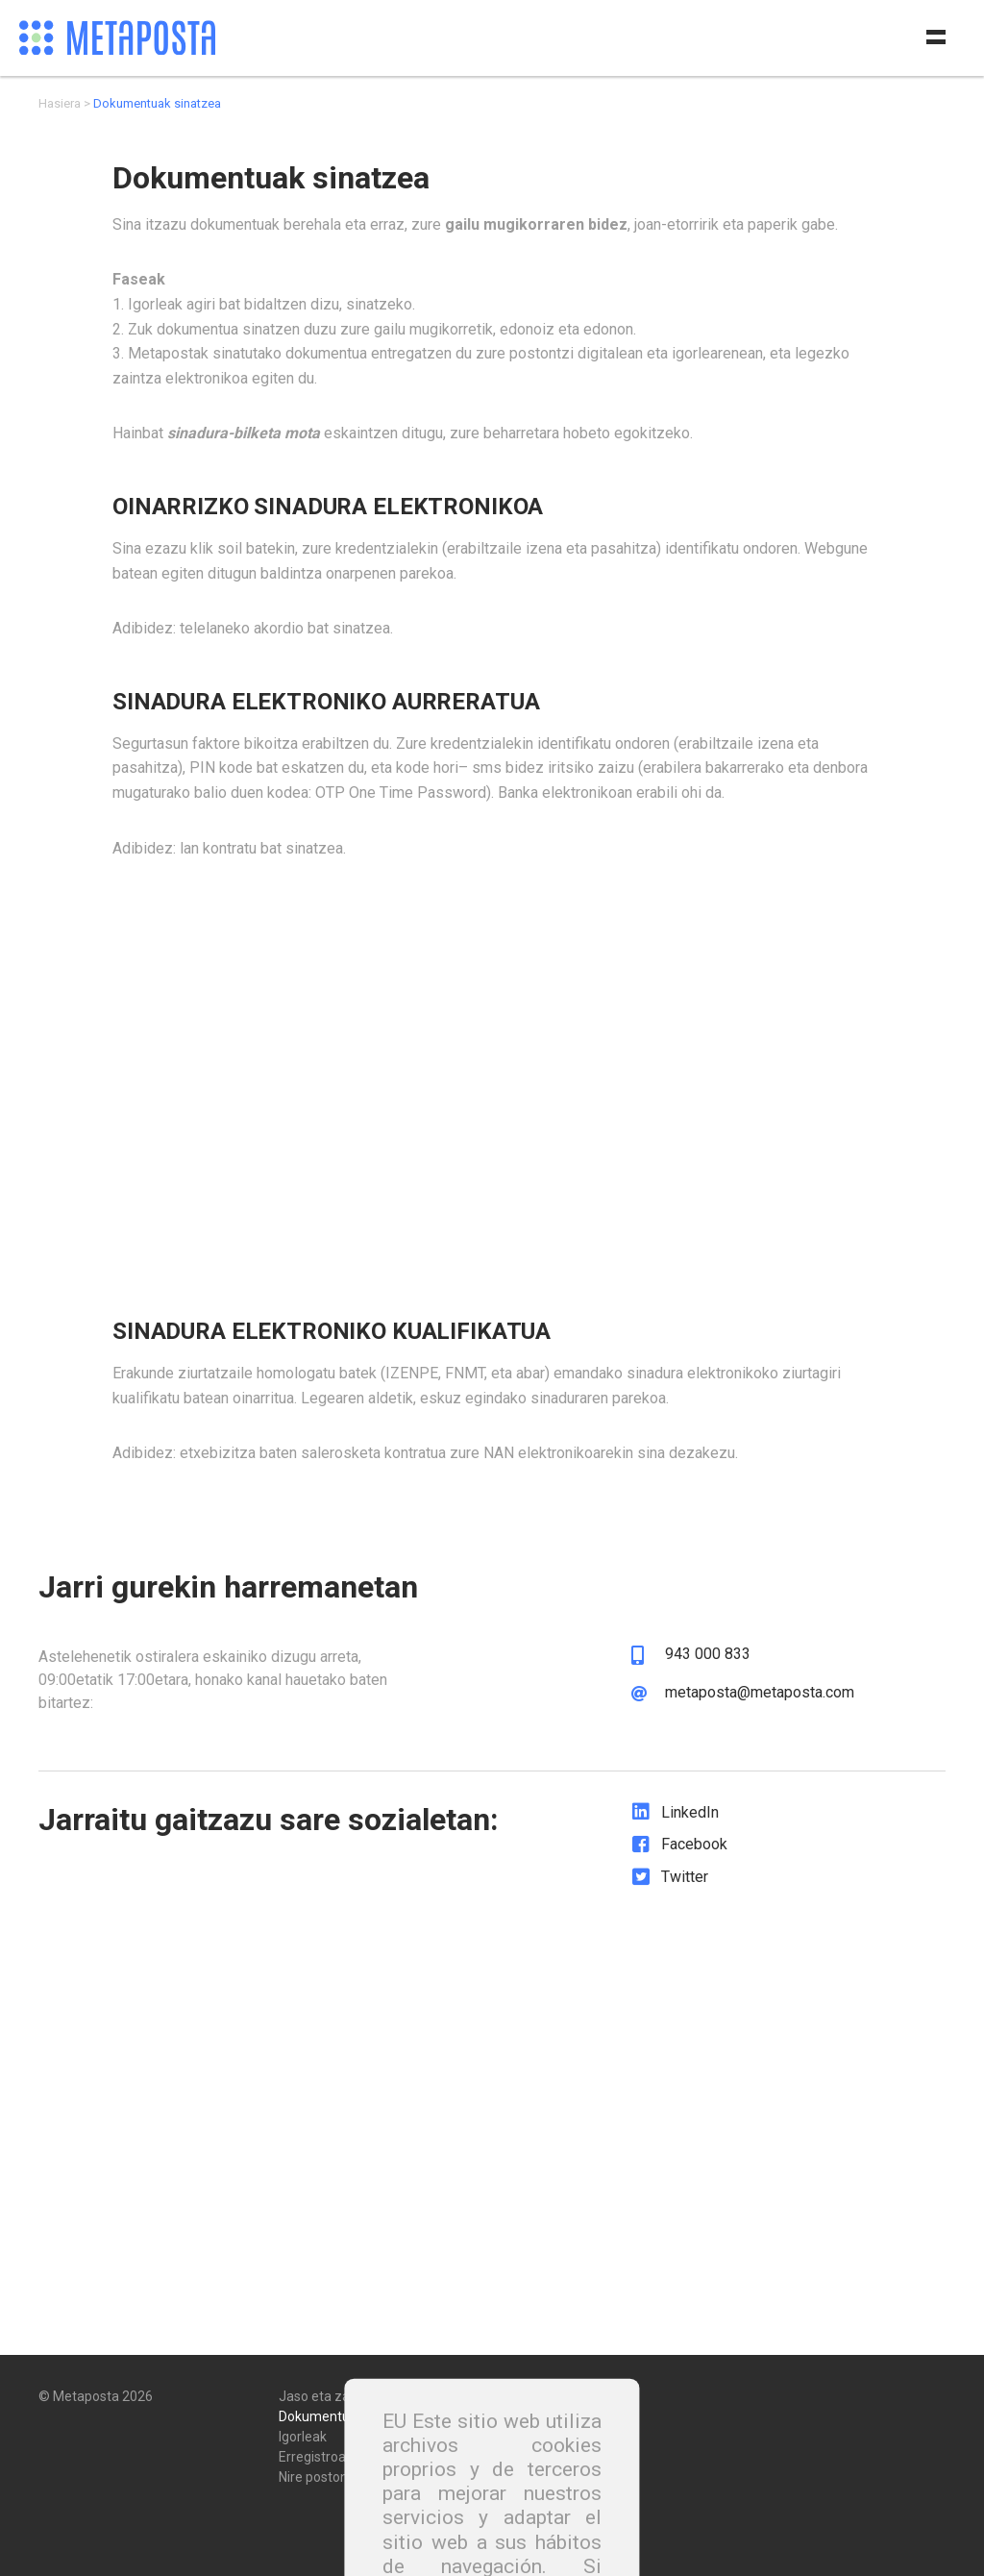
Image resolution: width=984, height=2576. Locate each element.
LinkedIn (690, 1812)
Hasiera (59, 103)
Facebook (694, 1844)
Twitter (684, 1877)
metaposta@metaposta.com (759, 1692)
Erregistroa (312, 2450)
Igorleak (303, 2430)
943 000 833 (707, 1654)
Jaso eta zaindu (327, 2389)
